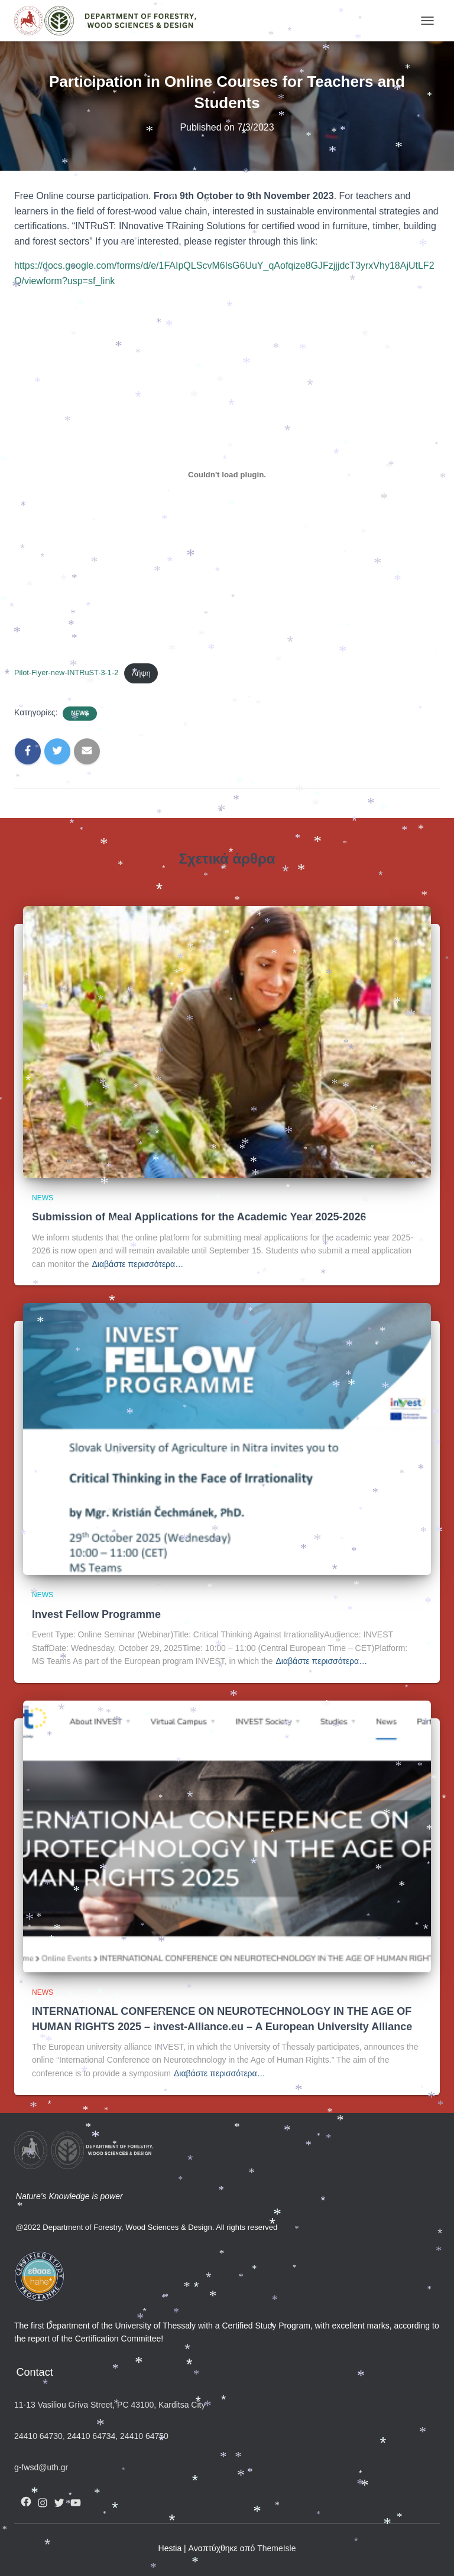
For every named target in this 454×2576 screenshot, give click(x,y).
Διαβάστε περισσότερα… (138, 1264)
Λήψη (141, 673)
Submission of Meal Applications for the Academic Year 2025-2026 (199, 1217)
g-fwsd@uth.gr (41, 2467)
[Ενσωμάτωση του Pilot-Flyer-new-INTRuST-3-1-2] (227, 475)
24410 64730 (38, 2436)
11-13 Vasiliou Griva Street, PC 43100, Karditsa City (109, 2404)
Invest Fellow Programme (96, 1614)
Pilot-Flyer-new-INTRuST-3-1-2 (66, 673)
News (80, 713)
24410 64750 (144, 2436)
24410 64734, (92, 2436)
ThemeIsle (276, 2548)
